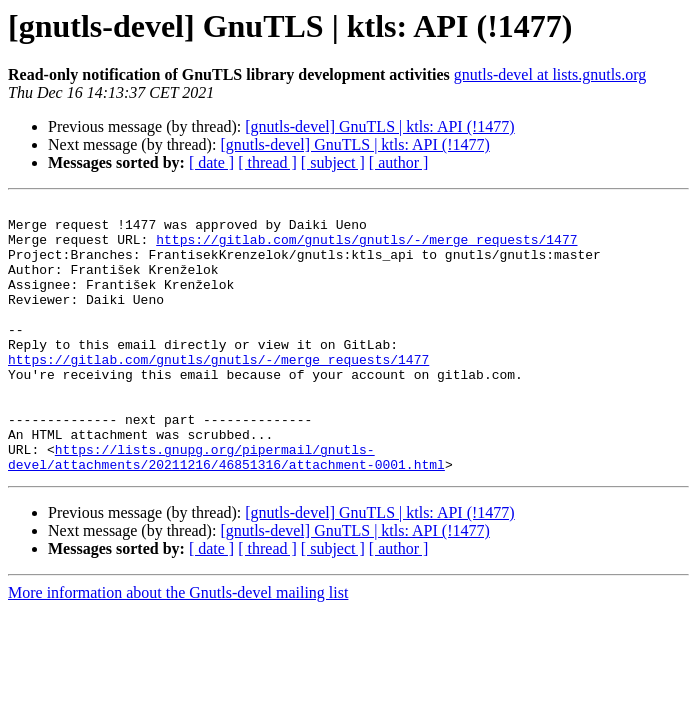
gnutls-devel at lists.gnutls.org (550, 74)
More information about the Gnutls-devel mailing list (178, 646)
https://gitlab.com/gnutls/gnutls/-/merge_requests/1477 (366, 248)
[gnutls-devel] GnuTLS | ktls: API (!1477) (379, 126)
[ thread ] (267, 162)
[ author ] (399, 162)
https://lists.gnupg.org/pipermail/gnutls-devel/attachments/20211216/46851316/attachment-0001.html (226, 509)
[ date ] (211, 162)
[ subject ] (333, 162)
